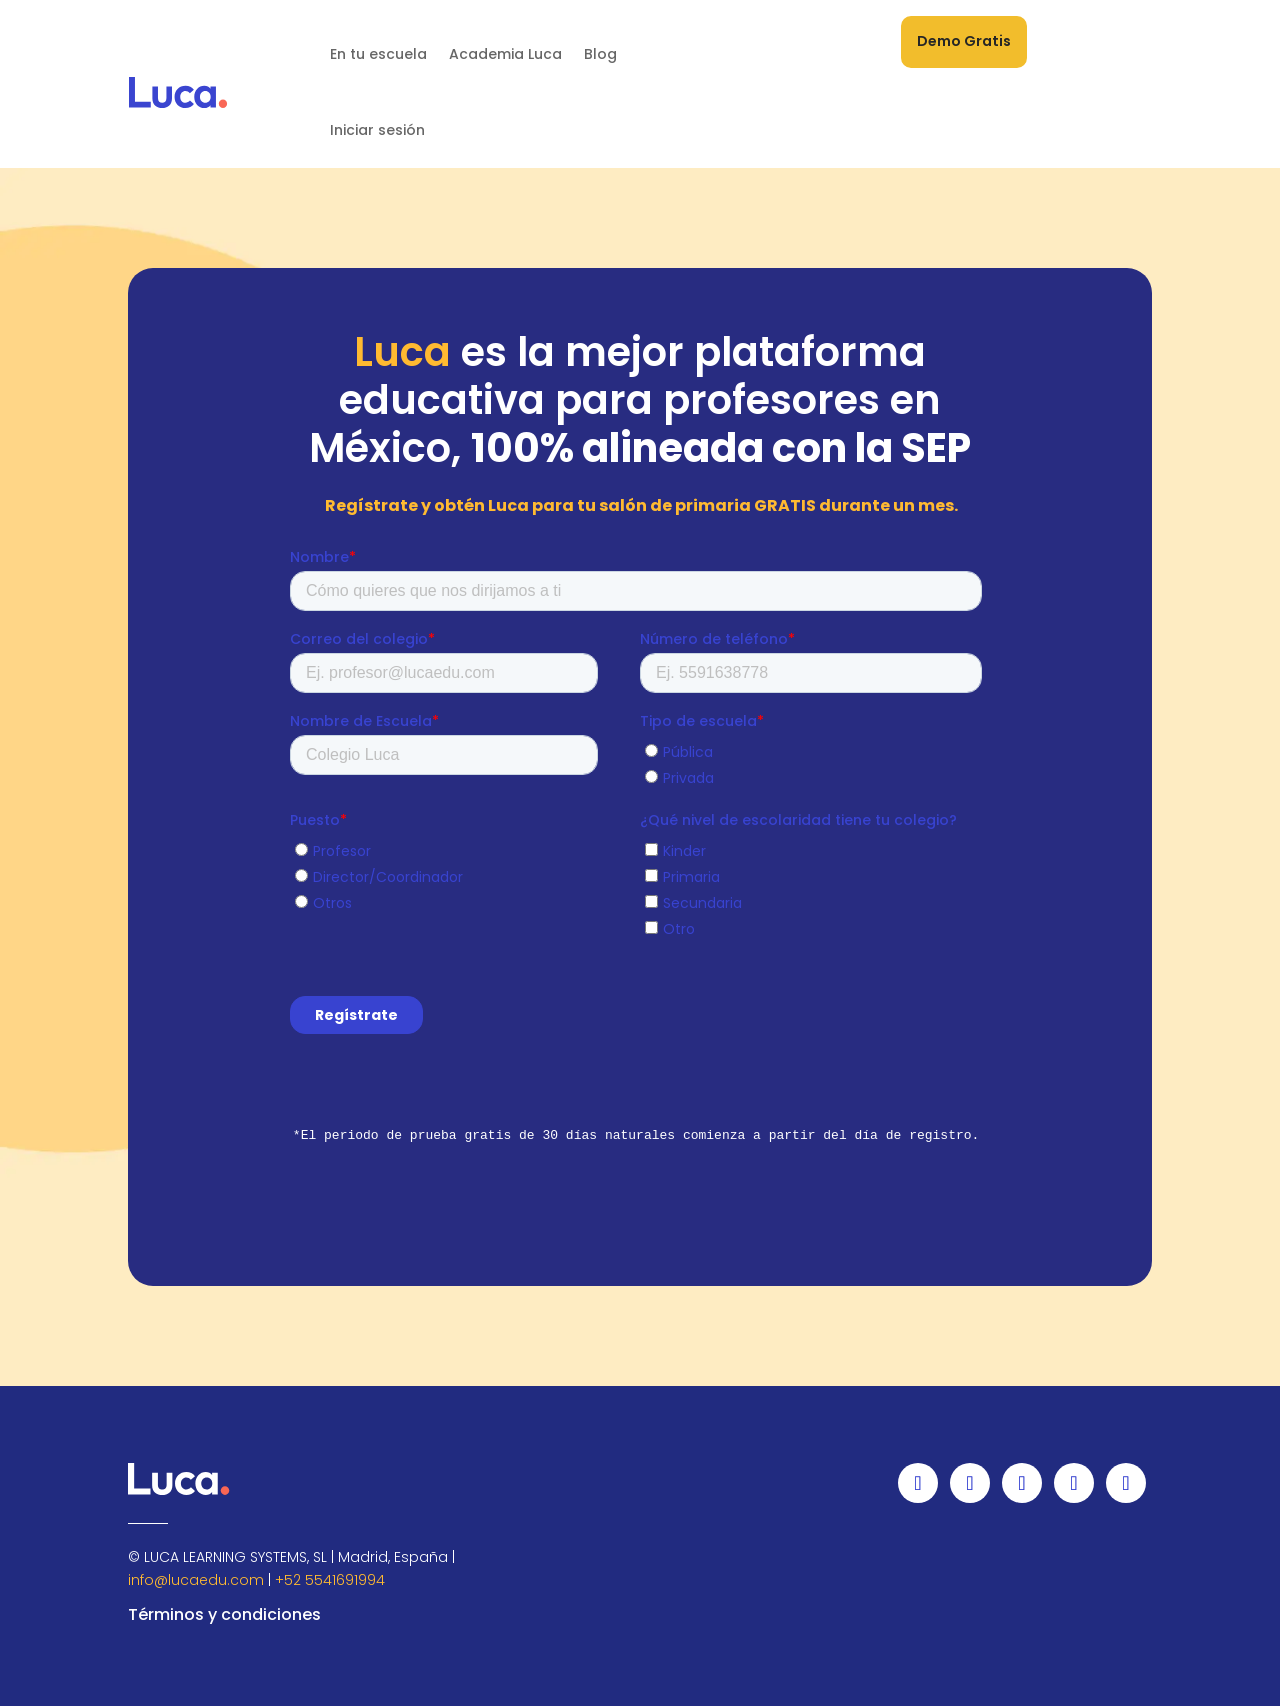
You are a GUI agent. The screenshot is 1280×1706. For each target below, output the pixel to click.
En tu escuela (378, 54)
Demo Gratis (964, 41)
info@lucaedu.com (196, 1580)
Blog (600, 54)
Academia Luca (505, 54)
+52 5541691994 (330, 1580)
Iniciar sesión (377, 130)
